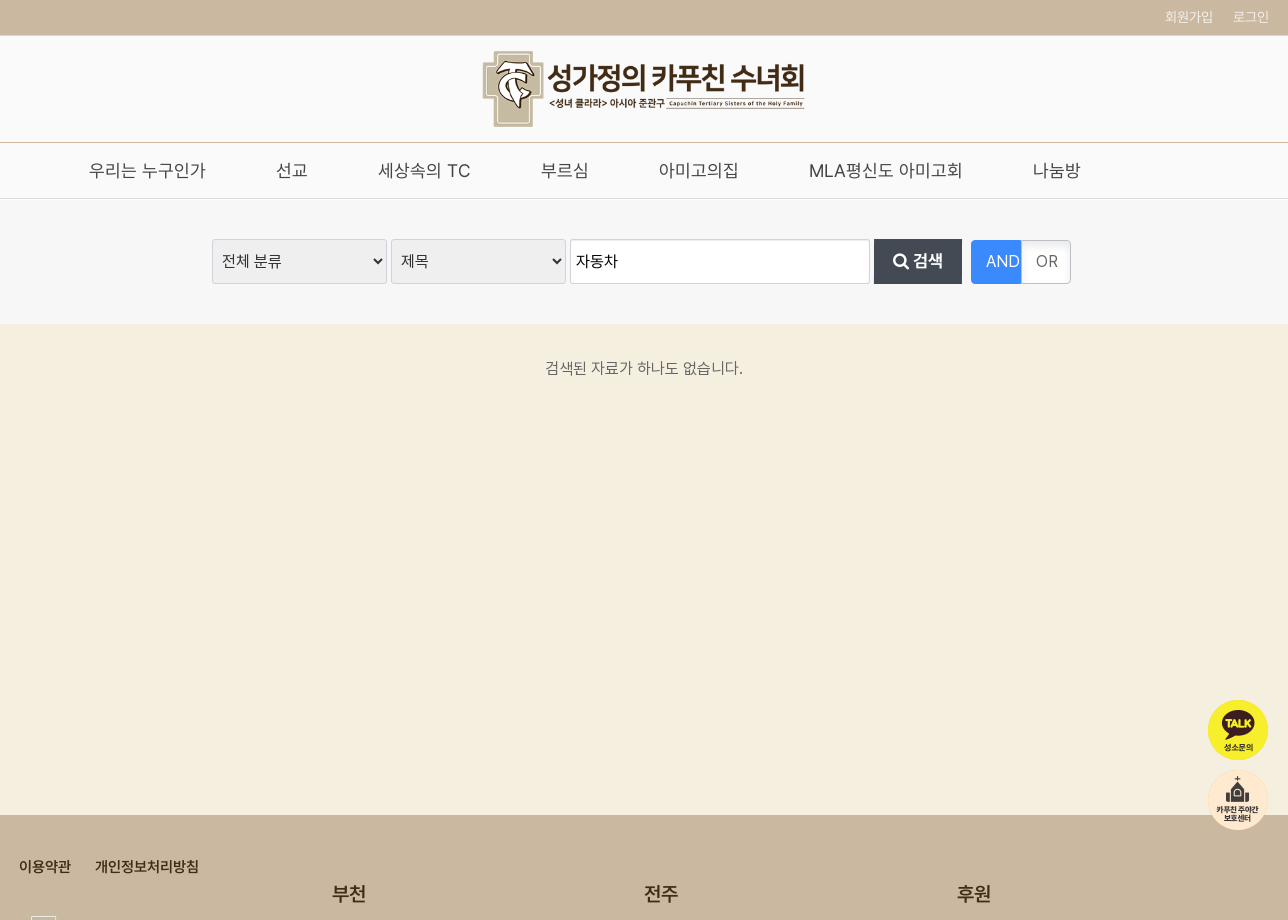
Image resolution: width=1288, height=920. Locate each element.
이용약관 (45, 867)
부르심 (565, 170)
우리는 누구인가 (147, 170)
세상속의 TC (424, 170)
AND (1003, 261)
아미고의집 (699, 170)
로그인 (1251, 17)
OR (1047, 261)
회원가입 (1189, 17)
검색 (918, 262)
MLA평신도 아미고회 (886, 170)
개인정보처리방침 (147, 867)
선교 (292, 170)
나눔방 (1057, 170)
